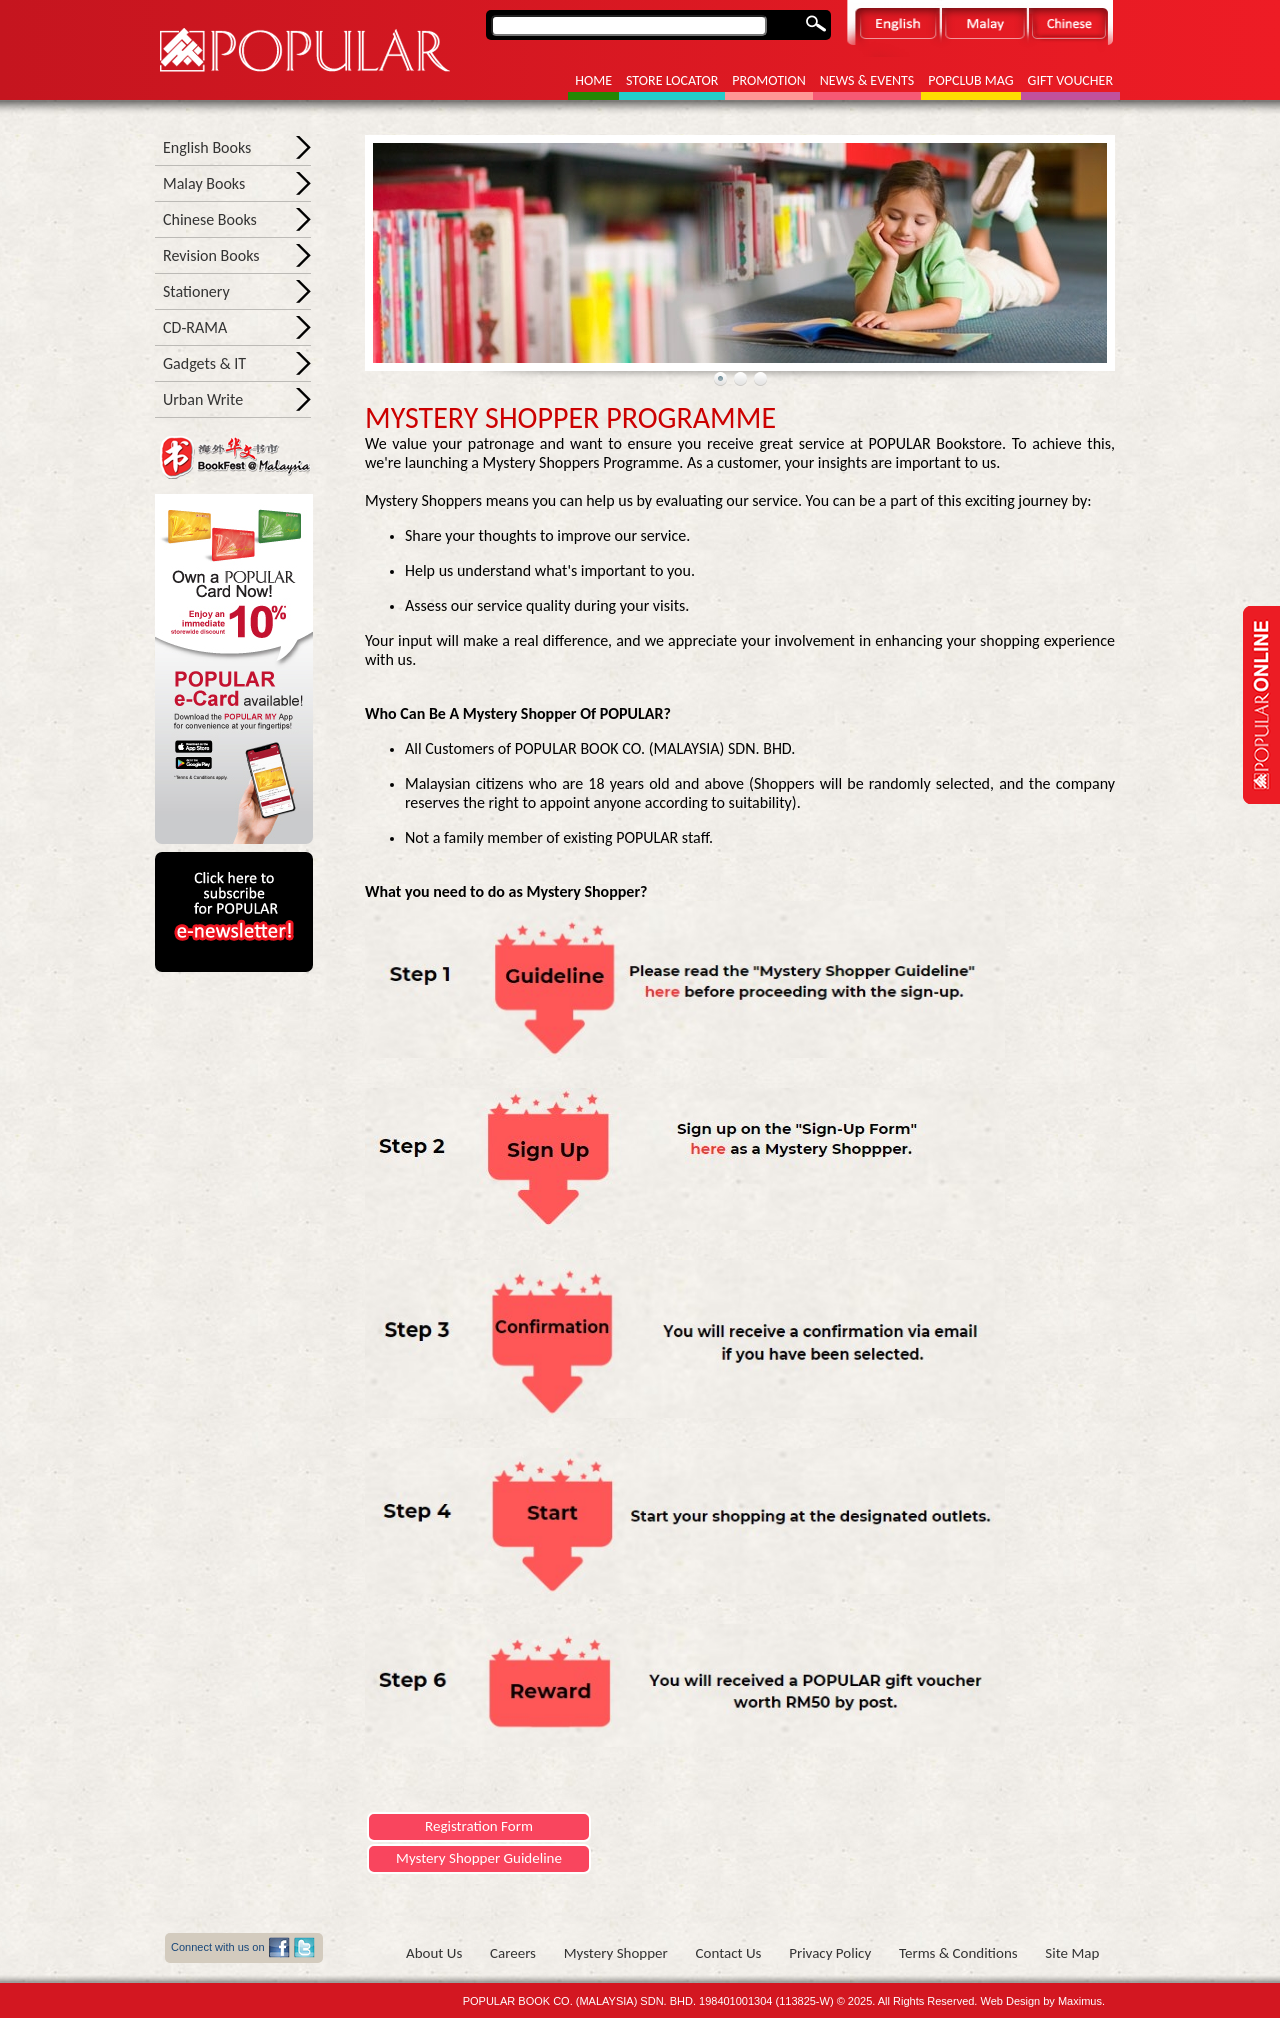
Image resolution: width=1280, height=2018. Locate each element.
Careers (513, 1953)
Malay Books (204, 183)
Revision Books (211, 255)
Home (593, 80)
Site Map (1072, 1953)
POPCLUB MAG (970, 80)
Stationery (196, 291)
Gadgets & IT (204, 363)
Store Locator (672, 80)
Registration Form (479, 1826)
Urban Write (203, 399)
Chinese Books (210, 219)
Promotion (769, 80)
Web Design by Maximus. (1042, 2001)
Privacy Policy (830, 1953)
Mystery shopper (616, 1953)
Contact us (729, 1953)
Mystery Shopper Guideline (479, 1858)
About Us (434, 1953)
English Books (207, 147)
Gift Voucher (1070, 80)
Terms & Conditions (958, 1953)
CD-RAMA (195, 327)
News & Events (867, 80)
